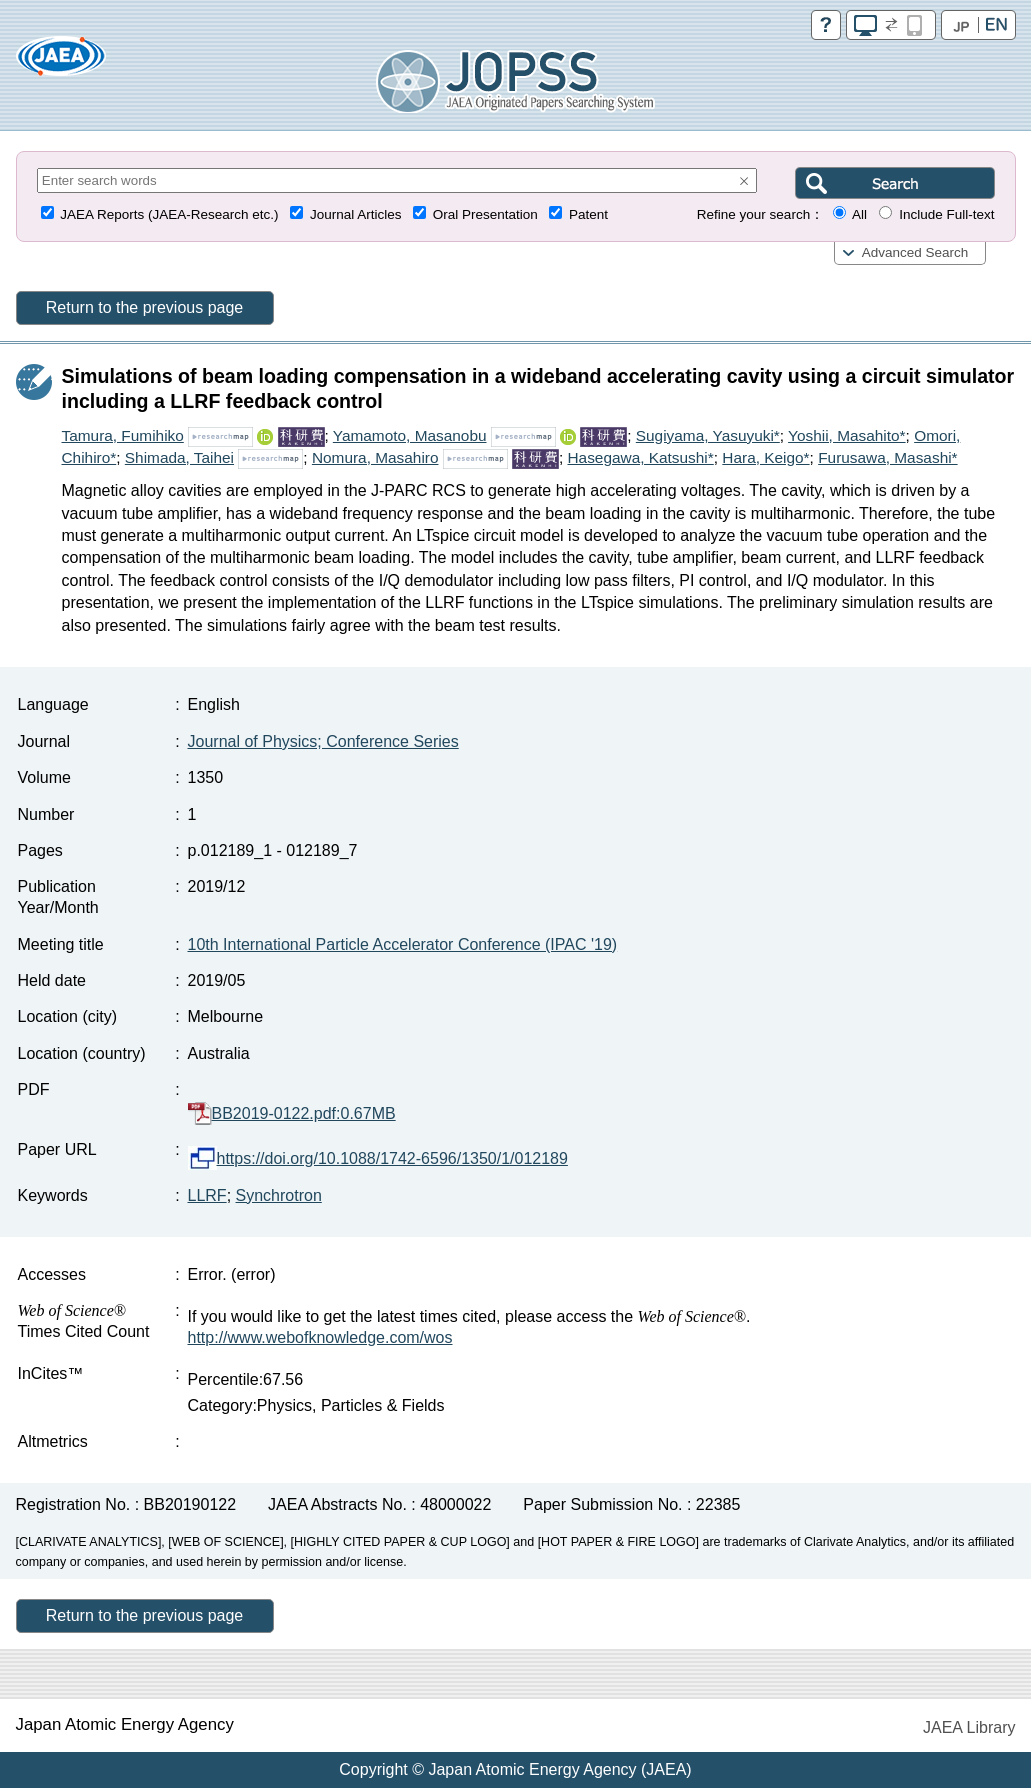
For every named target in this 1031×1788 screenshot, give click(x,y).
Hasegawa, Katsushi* (640, 457)
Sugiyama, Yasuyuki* (708, 435)
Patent (588, 214)
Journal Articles (356, 214)
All (859, 214)
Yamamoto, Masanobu (410, 435)
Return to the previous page (144, 307)
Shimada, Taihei (179, 457)
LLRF (207, 1195)
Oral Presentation (485, 214)
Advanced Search (915, 252)
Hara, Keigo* (765, 457)
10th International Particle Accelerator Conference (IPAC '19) (403, 944)
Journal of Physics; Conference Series (323, 741)
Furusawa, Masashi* (887, 457)
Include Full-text (946, 214)
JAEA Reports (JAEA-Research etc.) (169, 214)
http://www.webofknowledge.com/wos (320, 1337)
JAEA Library (969, 1727)
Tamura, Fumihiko (123, 435)
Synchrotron (279, 1195)
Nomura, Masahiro (375, 457)
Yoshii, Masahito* (847, 435)
